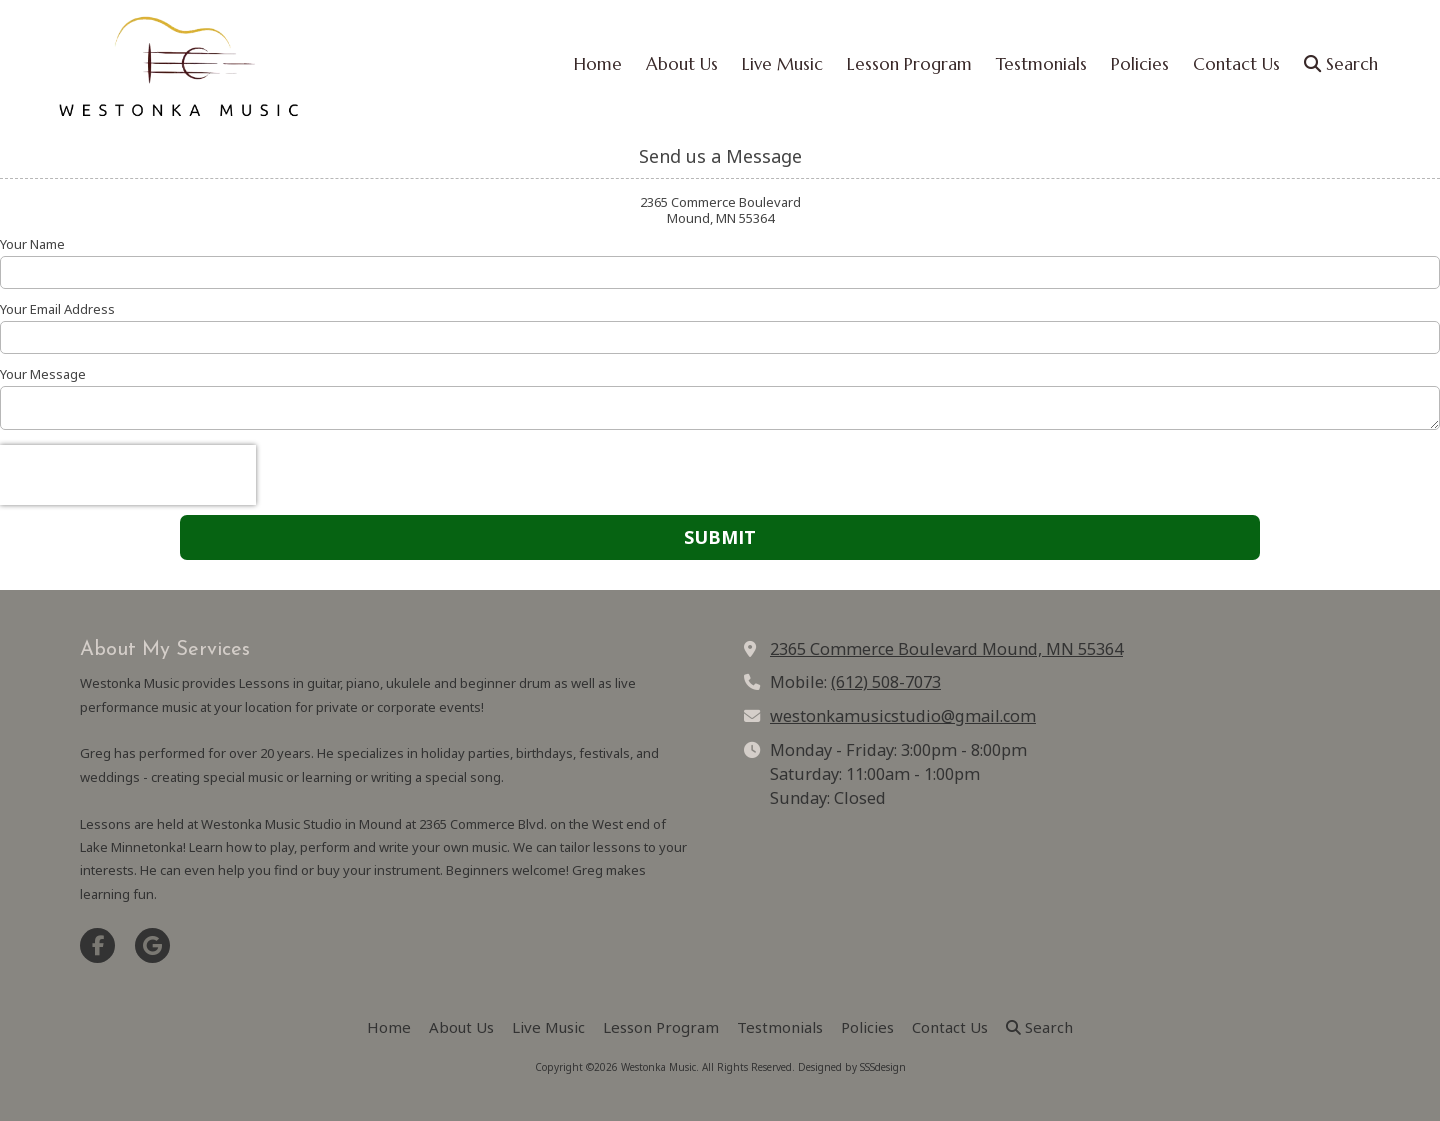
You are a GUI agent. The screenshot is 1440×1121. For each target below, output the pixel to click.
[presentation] (128, 475)
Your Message (43, 374)
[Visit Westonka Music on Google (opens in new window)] (152, 945)
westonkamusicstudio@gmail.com (903, 716)
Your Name (32, 244)
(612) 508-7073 (886, 682)
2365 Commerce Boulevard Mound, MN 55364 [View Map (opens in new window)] (946, 649)
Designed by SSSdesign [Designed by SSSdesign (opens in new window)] (852, 1067)
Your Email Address (57, 309)
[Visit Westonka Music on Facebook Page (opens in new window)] (97, 945)
